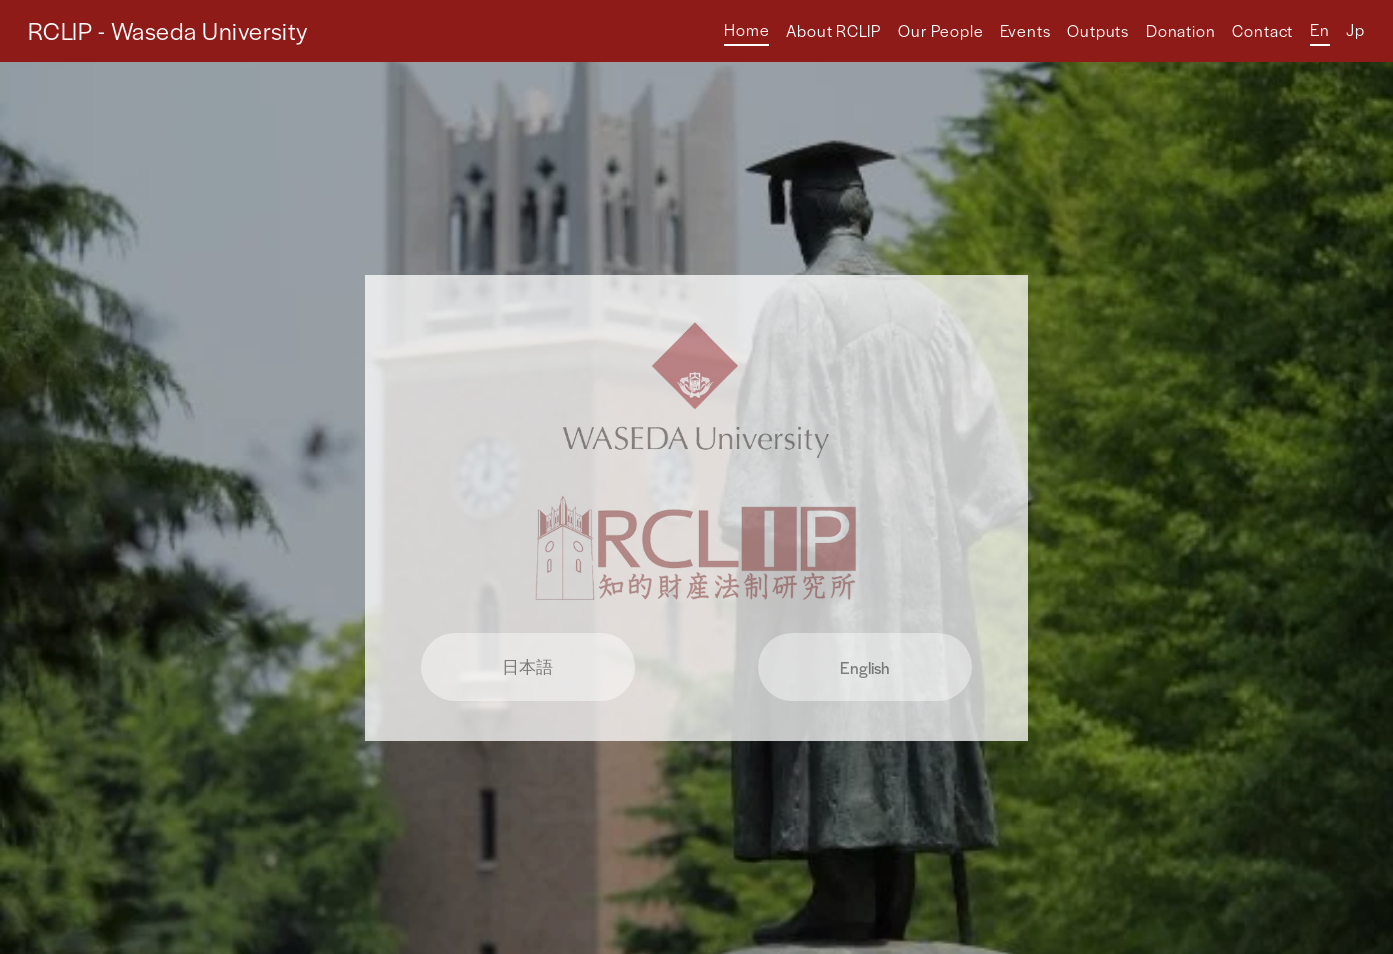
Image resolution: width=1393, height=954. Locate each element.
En (1320, 29)
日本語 (527, 666)
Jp (1355, 29)
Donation (1181, 30)
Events (1025, 30)
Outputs (1098, 30)
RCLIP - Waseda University (168, 30)
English (865, 667)
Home (746, 29)
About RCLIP (833, 30)
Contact (1262, 30)
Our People (941, 30)
